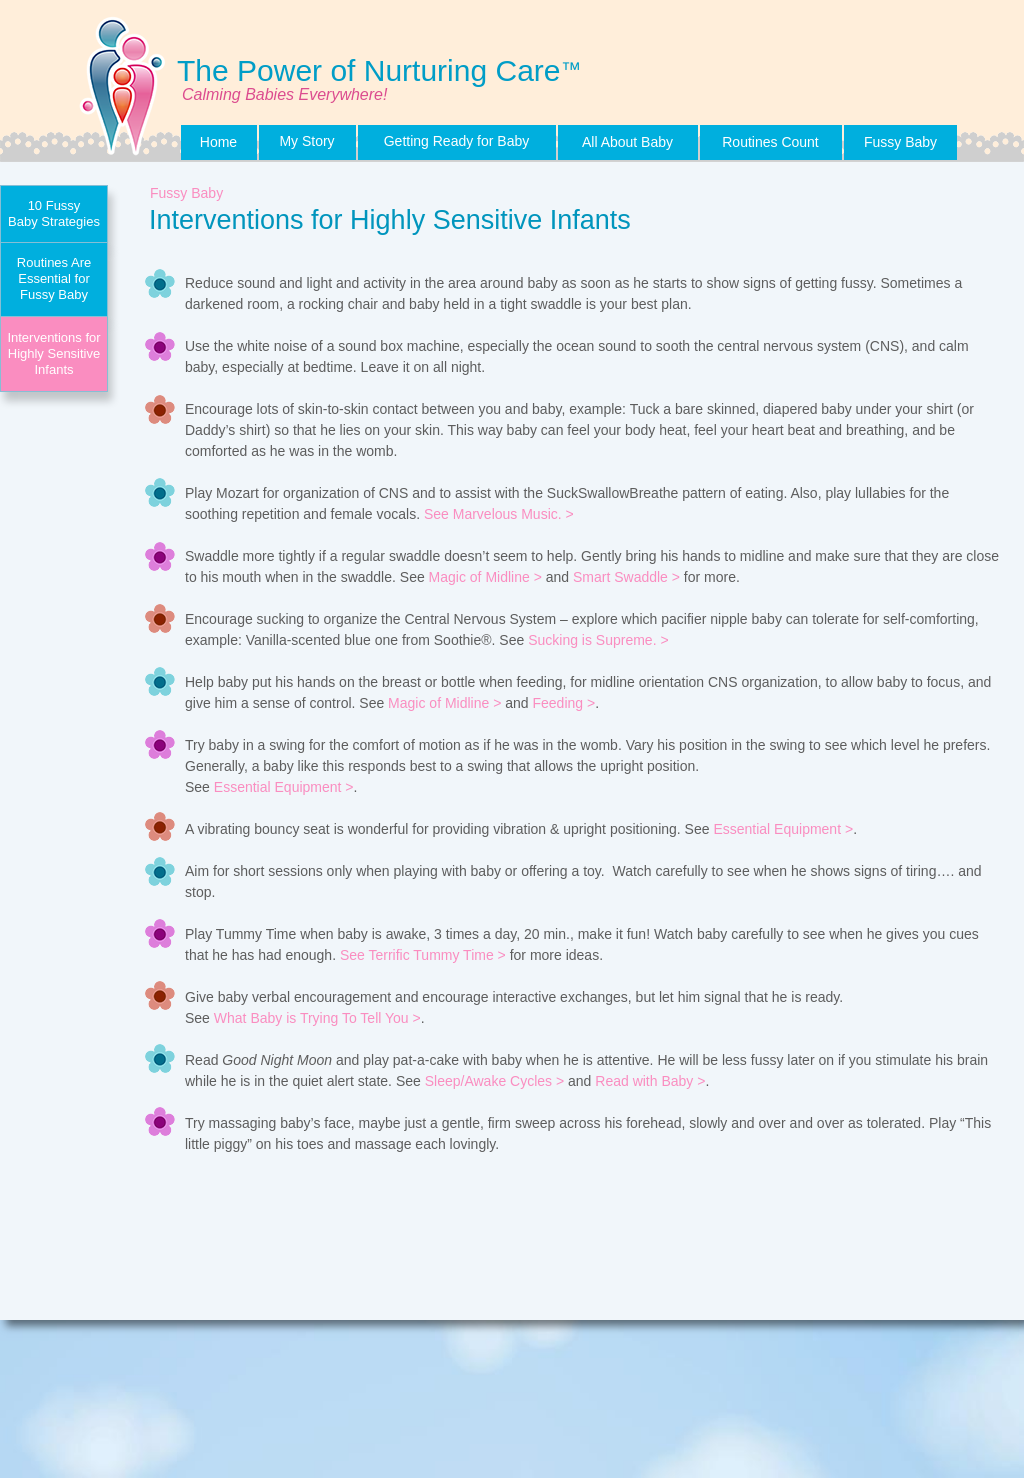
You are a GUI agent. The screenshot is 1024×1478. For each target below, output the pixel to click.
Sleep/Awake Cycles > (494, 1081)
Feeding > (563, 703)
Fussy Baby (186, 193)
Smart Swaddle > (626, 577)
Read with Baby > (650, 1081)
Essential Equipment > (284, 787)
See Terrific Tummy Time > (423, 955)
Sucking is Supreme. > (598, 640)
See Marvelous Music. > (499, 514)
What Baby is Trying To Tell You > (317, 1018)
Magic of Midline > (485, 577)
